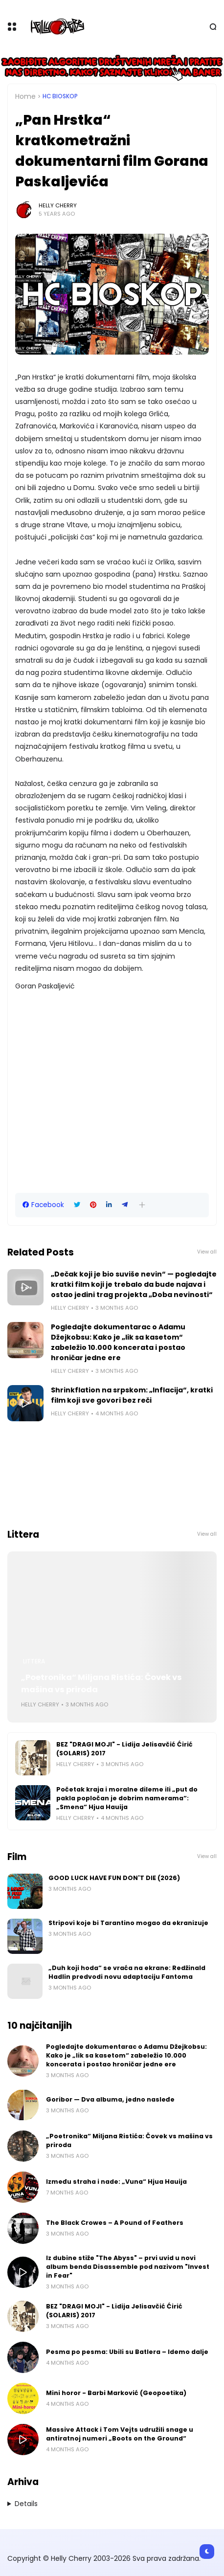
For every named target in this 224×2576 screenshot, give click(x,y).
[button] (142, 1205)
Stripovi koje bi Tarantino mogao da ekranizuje (128, 1923)
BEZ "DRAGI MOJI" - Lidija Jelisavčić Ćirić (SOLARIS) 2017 (124, 1748)
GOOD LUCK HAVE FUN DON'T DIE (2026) (114, 1878)
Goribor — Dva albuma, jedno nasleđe (110, 2099)
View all (207, 1251)
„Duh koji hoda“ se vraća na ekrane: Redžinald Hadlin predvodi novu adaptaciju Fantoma (126, 1972)
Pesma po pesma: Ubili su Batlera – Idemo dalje (127, 2352)
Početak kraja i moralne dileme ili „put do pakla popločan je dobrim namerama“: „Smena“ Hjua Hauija (127, 1798)
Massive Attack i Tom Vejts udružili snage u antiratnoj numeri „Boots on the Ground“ (119, 2433)
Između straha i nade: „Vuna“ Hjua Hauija (116, 2181)
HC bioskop (60, 96)
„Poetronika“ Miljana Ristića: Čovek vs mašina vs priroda (101, 1683)
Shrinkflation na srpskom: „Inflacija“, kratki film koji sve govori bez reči (132, 1395)
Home (25, 96)
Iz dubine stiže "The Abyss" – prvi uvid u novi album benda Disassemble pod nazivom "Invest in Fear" (127, 2267)
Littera (34, 1661)
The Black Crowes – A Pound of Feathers (114, 2222)
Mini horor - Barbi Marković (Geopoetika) (116, 2393)
